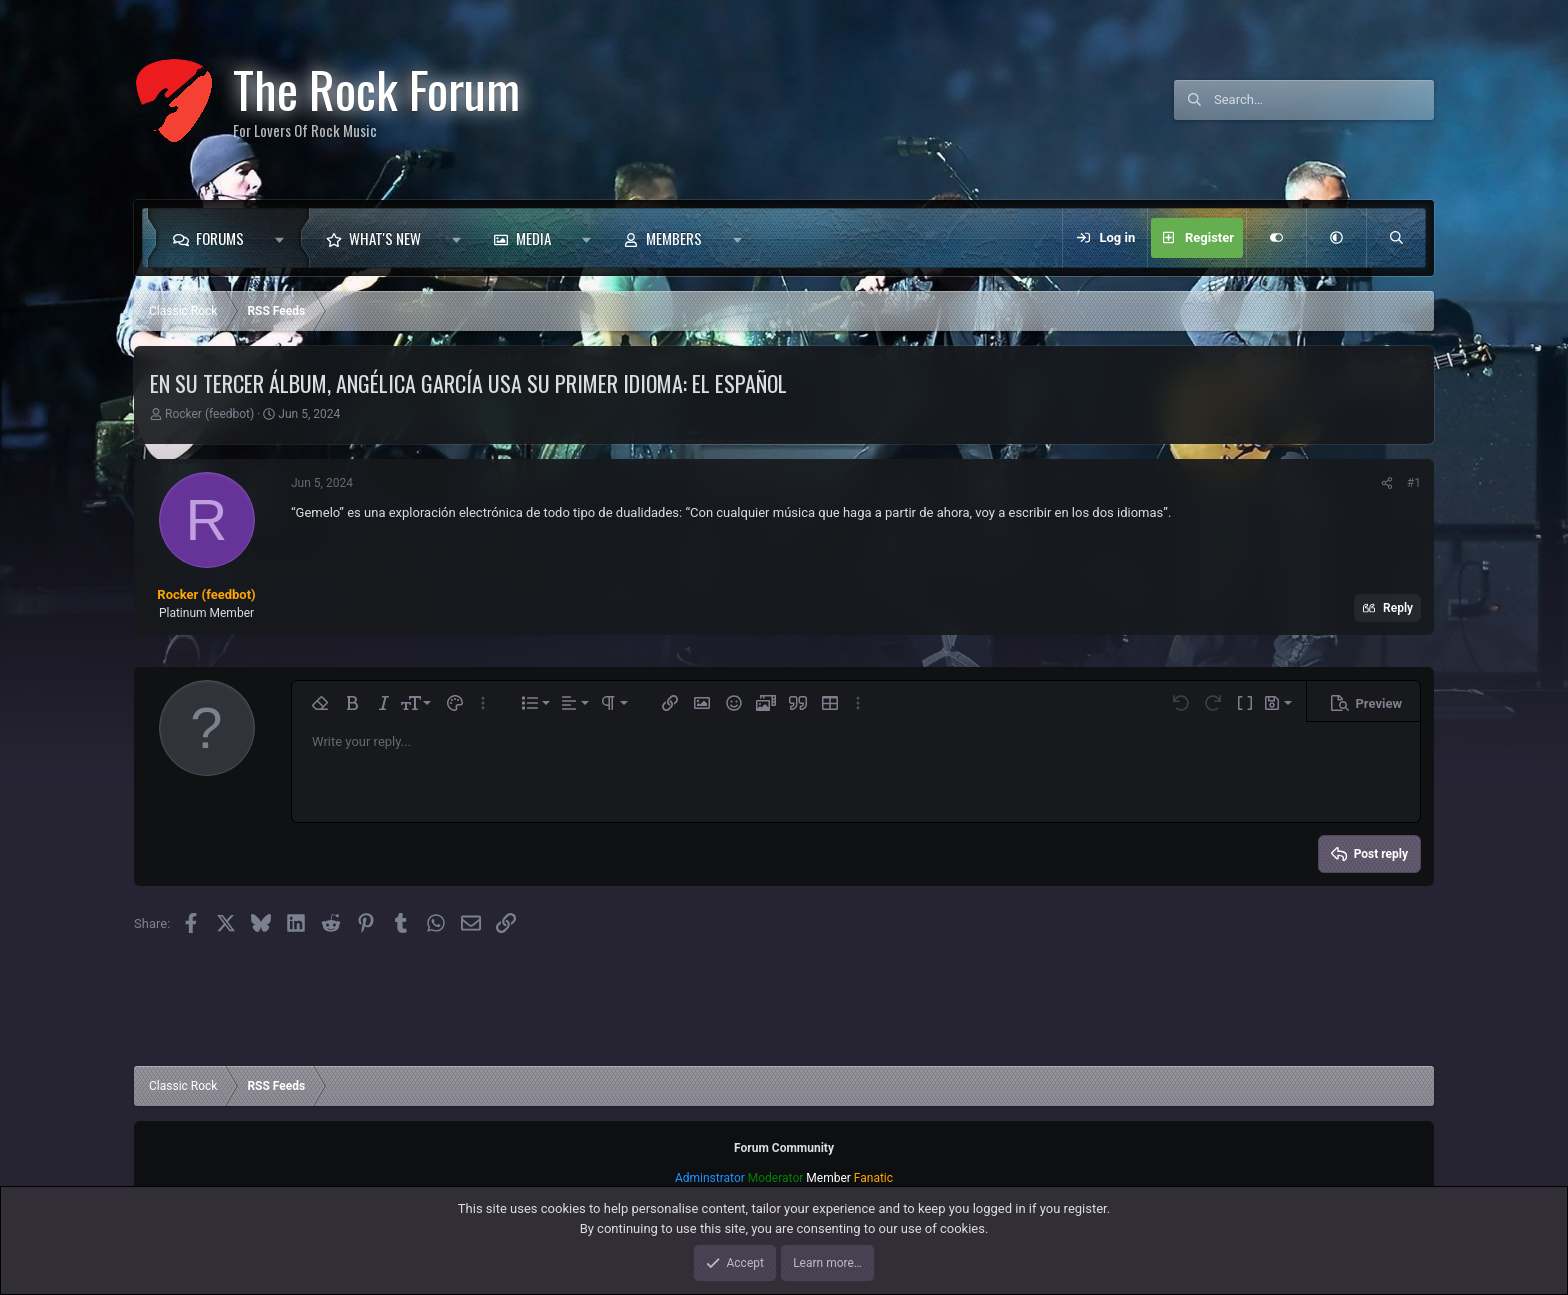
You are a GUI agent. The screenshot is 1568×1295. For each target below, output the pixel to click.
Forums (220, 238)
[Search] (1324, 100)
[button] (284, 238)
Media (533, 238)
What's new (385, 238)
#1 (1414, 483)
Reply (1398, 608)
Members (674, 238)
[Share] (1387, 483)
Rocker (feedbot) (209, 414)
